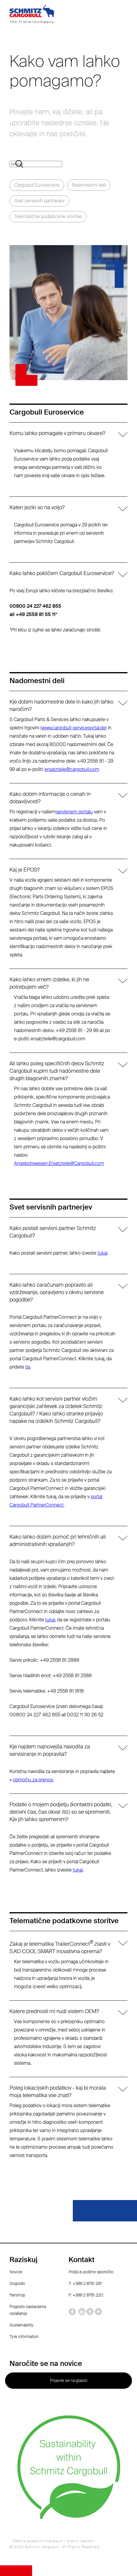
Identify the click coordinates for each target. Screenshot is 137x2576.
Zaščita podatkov (28, 2541)
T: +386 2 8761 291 (85, 2283)
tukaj (102, 1253)
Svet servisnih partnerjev (39, 201)
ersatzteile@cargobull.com (72, 769)
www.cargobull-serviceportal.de (73, 728)
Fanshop (17, 2295)
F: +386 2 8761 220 (86, 2295)
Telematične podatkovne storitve (48, 216)
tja (27, 1367)
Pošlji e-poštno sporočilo (91, 2272)
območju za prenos (33, 1780)
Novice (16, 2272)
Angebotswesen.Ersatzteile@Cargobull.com (59, 1163)
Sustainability (22, 2325)
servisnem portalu (74, 812)
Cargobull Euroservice (36, 185)
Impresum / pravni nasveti (69, 2541)
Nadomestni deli (89, 185)
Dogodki (17, 2283)
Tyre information (24, 2336)
